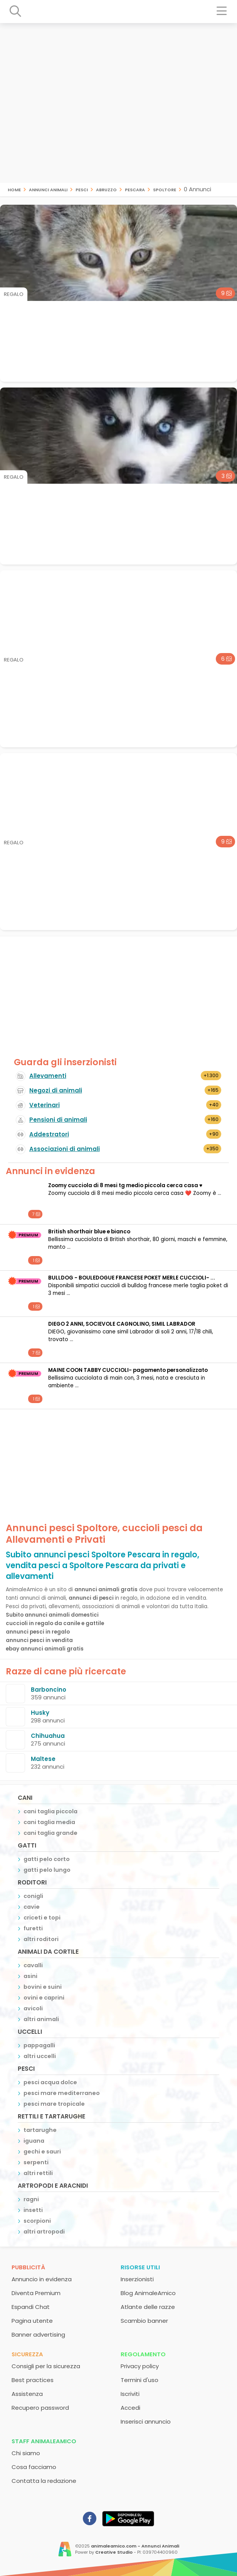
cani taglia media (49, 1822)
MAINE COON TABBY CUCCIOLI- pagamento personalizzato (128, 1370)
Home (14, 189)
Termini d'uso (139, 2380)
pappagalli (39, 2045)
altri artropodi (44, 2231)
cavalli (33, 1965)
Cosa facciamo (34, 2467)
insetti (33, 2210)
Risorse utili (140, 2267)
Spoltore (164, 189)
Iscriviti (130, 2394)
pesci (82, 189)
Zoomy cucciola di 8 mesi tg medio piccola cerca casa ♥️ (125, 1185)
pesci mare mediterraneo (62, 2093)
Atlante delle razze (148, 2307)
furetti (33, 1928)
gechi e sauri (42, 2151)
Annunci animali (48, 189)
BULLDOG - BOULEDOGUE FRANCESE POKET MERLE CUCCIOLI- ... (131, 1277)
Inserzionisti (137, 2279)
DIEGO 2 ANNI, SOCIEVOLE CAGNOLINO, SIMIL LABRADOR (121, 1324)
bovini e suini (43, 1987)
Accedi (130, 2408)
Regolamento (143, 2354)
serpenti (36, 2162)
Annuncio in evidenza (42, 2279)
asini (30, 1976)
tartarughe (40, 2130)
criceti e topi (42, 1917)
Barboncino (48, 1690)
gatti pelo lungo (47, 1870)
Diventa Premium (36, 2293)
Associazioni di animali (64, 1149)
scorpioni (37, 2221)
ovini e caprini (44, 1997)
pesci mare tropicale (54, 2104)
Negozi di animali (55, 1090)
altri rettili (38, 2173)
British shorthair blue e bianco (89, 1231)
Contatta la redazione (44, 2481)
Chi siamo (26, 2453)
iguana (34, 2141)
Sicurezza (27, 2354)
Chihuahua (48, 1736)
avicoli (33, 2008)
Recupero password (40, 2408)
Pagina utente (32, 2321)
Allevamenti (47, 1076)
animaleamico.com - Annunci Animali (135, 2546)
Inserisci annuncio (146, 2421)
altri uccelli (40, 2056)
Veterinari (44, 1105)
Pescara (135, 189)
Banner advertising (38, 2334)
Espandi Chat (31, 2307)
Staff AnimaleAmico (44, 2441)
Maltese (43, 1759)
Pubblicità (28, 2267)
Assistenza (27, 2394)
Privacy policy (140, 2366)
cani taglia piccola (50, 1811)
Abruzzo (106, 189)
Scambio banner (144, 2321)
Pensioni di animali (58, 1120)
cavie (32, 1907)
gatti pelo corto (47, 1859)
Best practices (33, 2380)
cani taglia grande (50, 1833)
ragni (31, 2199)
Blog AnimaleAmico (148, 2293)
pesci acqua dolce (50, 2082)
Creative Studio (114, 2552)
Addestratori (49, 1134)
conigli (33, 1896)
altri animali (41, 2019)
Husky (40, 1713)
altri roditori (41, 1939)
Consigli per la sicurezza (46, 2366)
